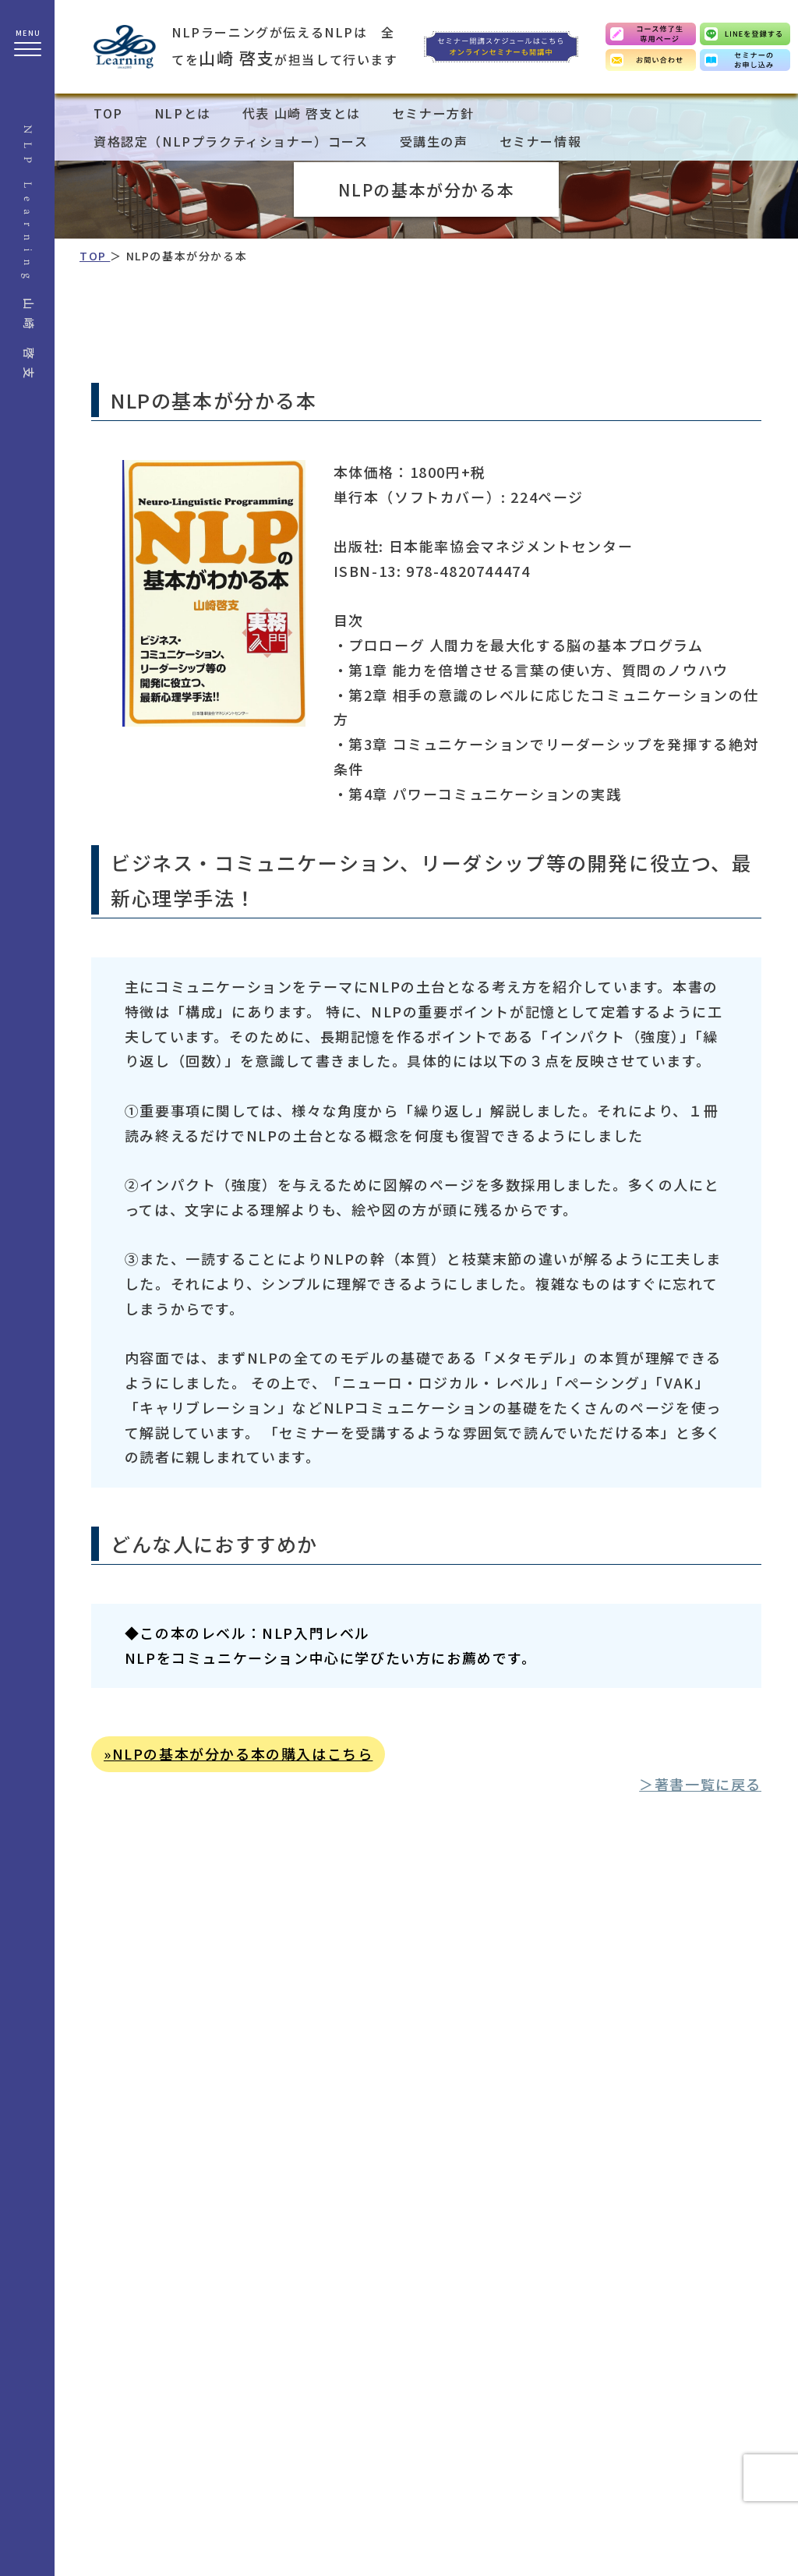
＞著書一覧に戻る (700, 1784)
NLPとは (182, 113)
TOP (108, 113)
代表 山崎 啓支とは (301, 113)
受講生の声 (434, 141)
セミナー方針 (433, 113)
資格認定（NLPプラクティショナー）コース (231, 141)
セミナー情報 (541, 141)
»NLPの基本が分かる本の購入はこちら (238, 1753)
